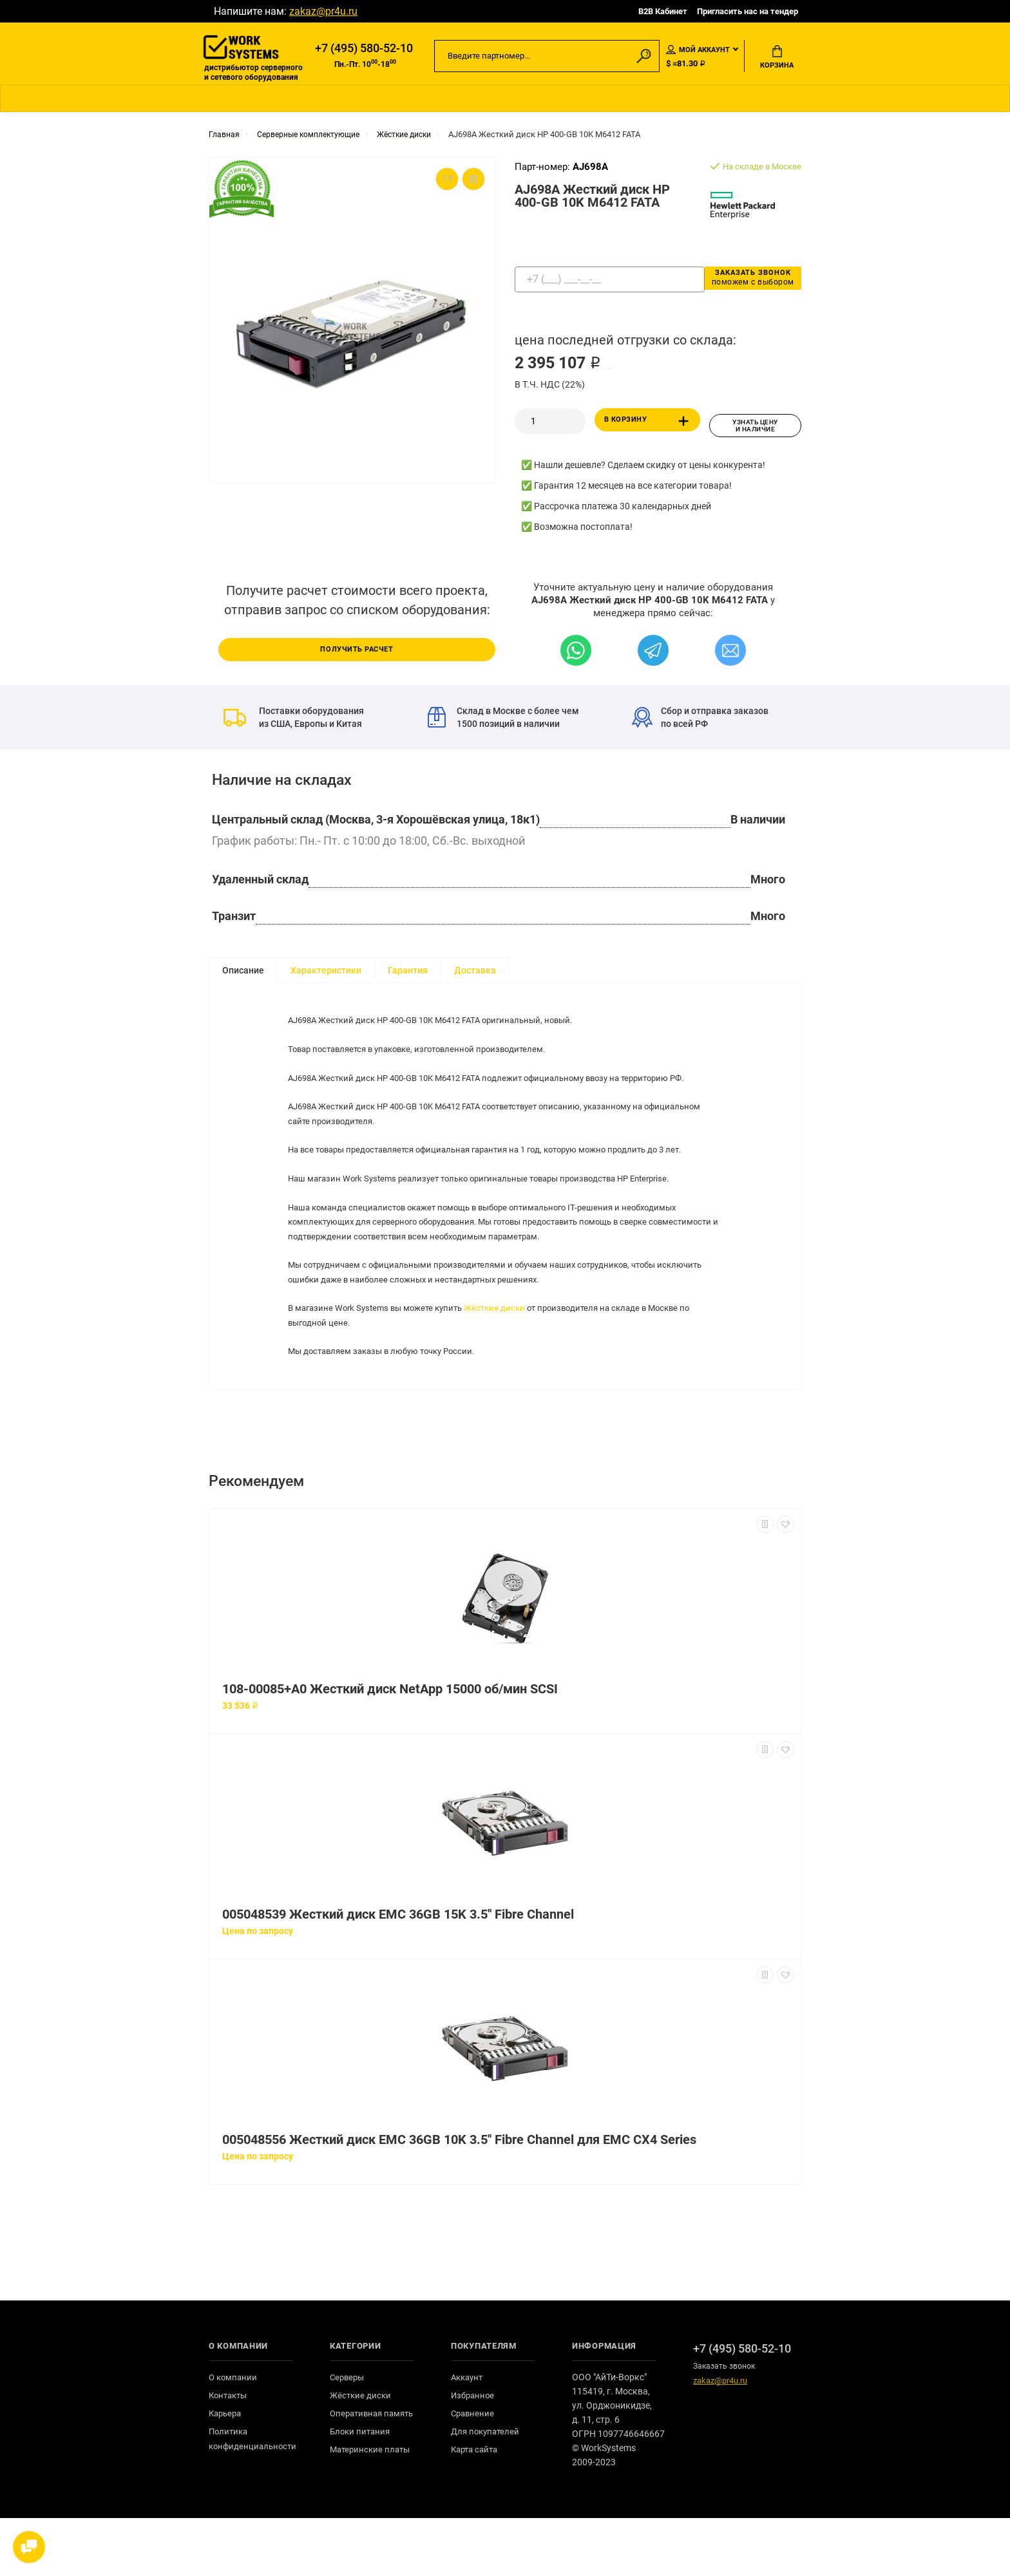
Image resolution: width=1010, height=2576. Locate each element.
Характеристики (326, 973)
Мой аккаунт (698, 50)
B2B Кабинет (662, 11)
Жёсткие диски (508, 1347)
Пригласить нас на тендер (747, 11)
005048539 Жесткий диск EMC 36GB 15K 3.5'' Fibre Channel (398, 1972)
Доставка (475, 973)
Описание (243, 973)
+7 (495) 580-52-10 (364, 49)
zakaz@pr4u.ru (323, 11)
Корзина (777, 58)
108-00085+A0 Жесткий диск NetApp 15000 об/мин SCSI (390, 1747)
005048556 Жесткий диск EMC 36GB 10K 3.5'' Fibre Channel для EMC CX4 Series (459, 2197)
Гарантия (408, 973)
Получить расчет (356, 650)
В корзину (649, 427)
